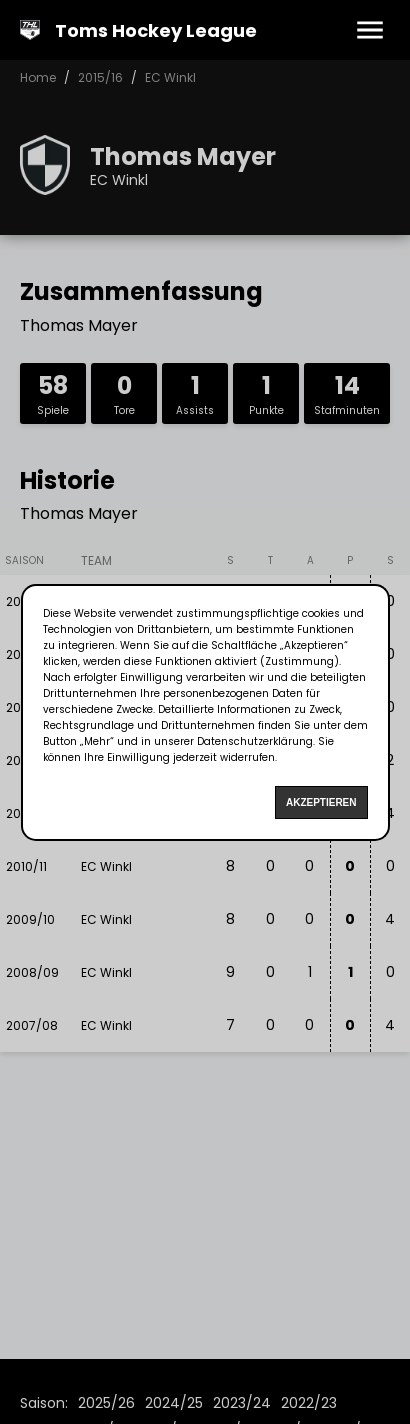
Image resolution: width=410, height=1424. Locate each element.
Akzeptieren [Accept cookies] (321, 802)
